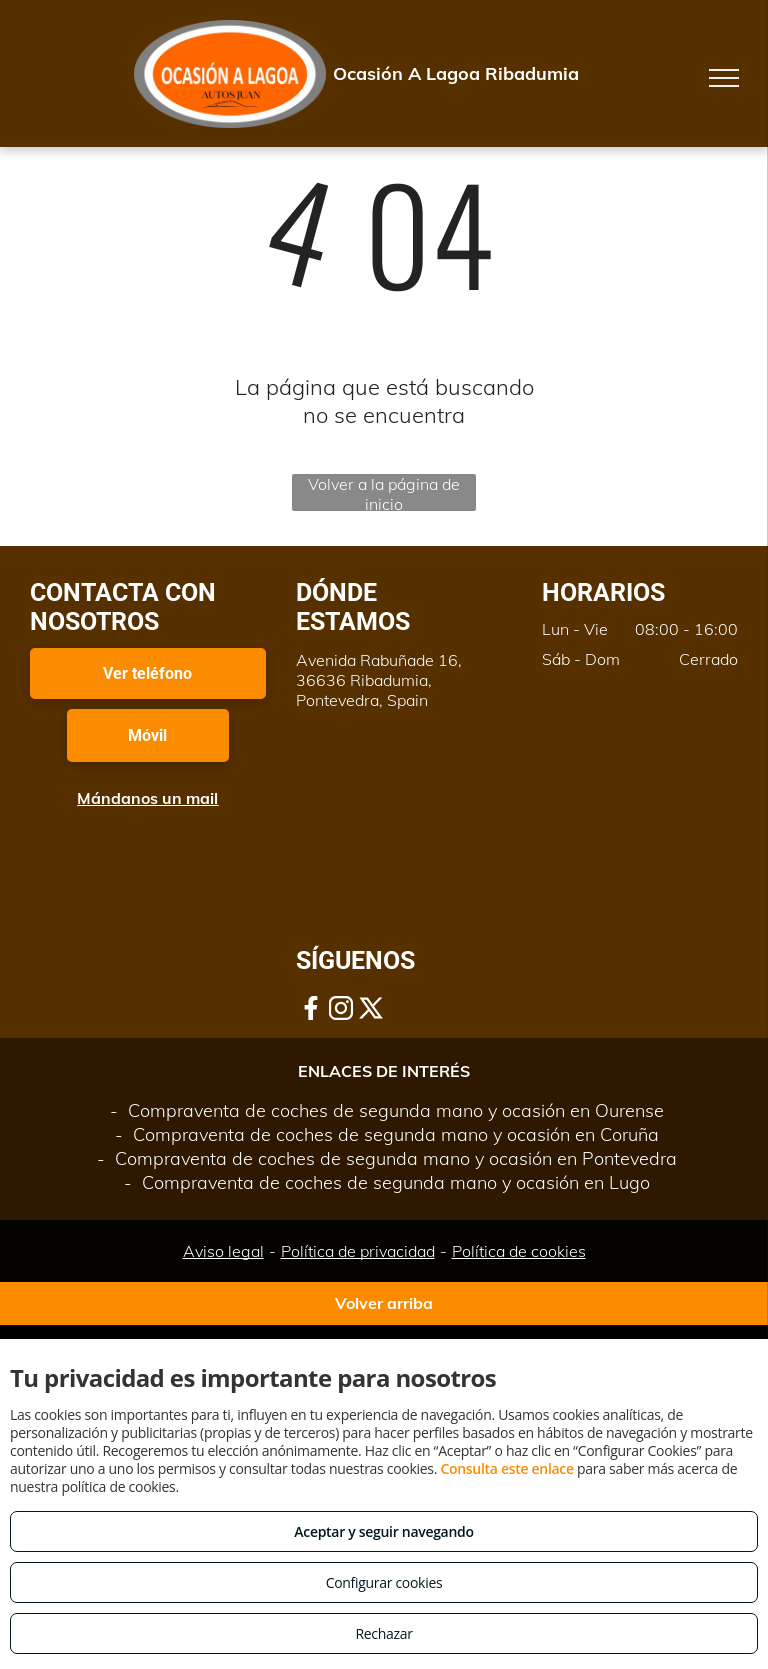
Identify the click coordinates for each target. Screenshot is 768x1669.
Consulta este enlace (506, 1468)
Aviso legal (223, 1251)
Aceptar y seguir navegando (383, 1531)
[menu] (724, 78)
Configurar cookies (384, 1582)
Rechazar (383, 1633)
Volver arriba (384, 1303)
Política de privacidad (358, 1251)
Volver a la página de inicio (384, 492)
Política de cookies (519, 1251)
